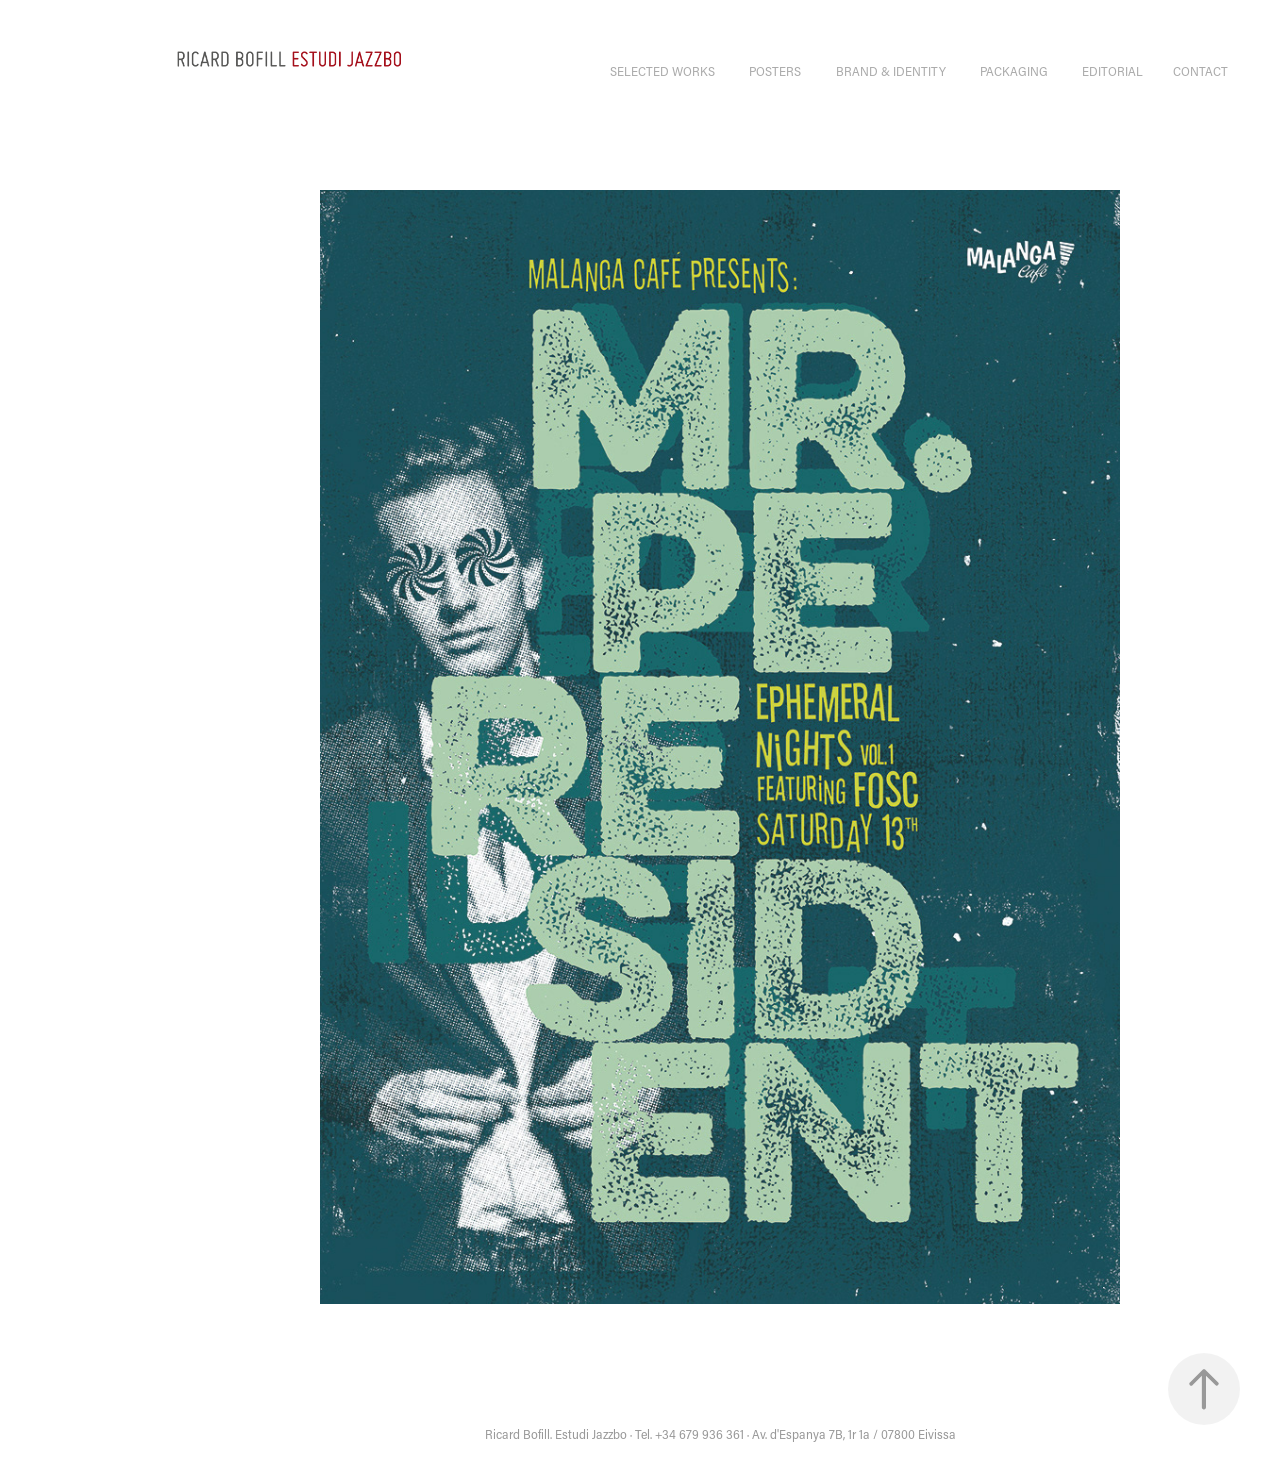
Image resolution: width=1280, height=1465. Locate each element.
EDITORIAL (1112, 70)
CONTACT (1200, 70)
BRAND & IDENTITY (891, 70)
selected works (662, 70)
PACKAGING (1014, 70)
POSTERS (775, 70)
